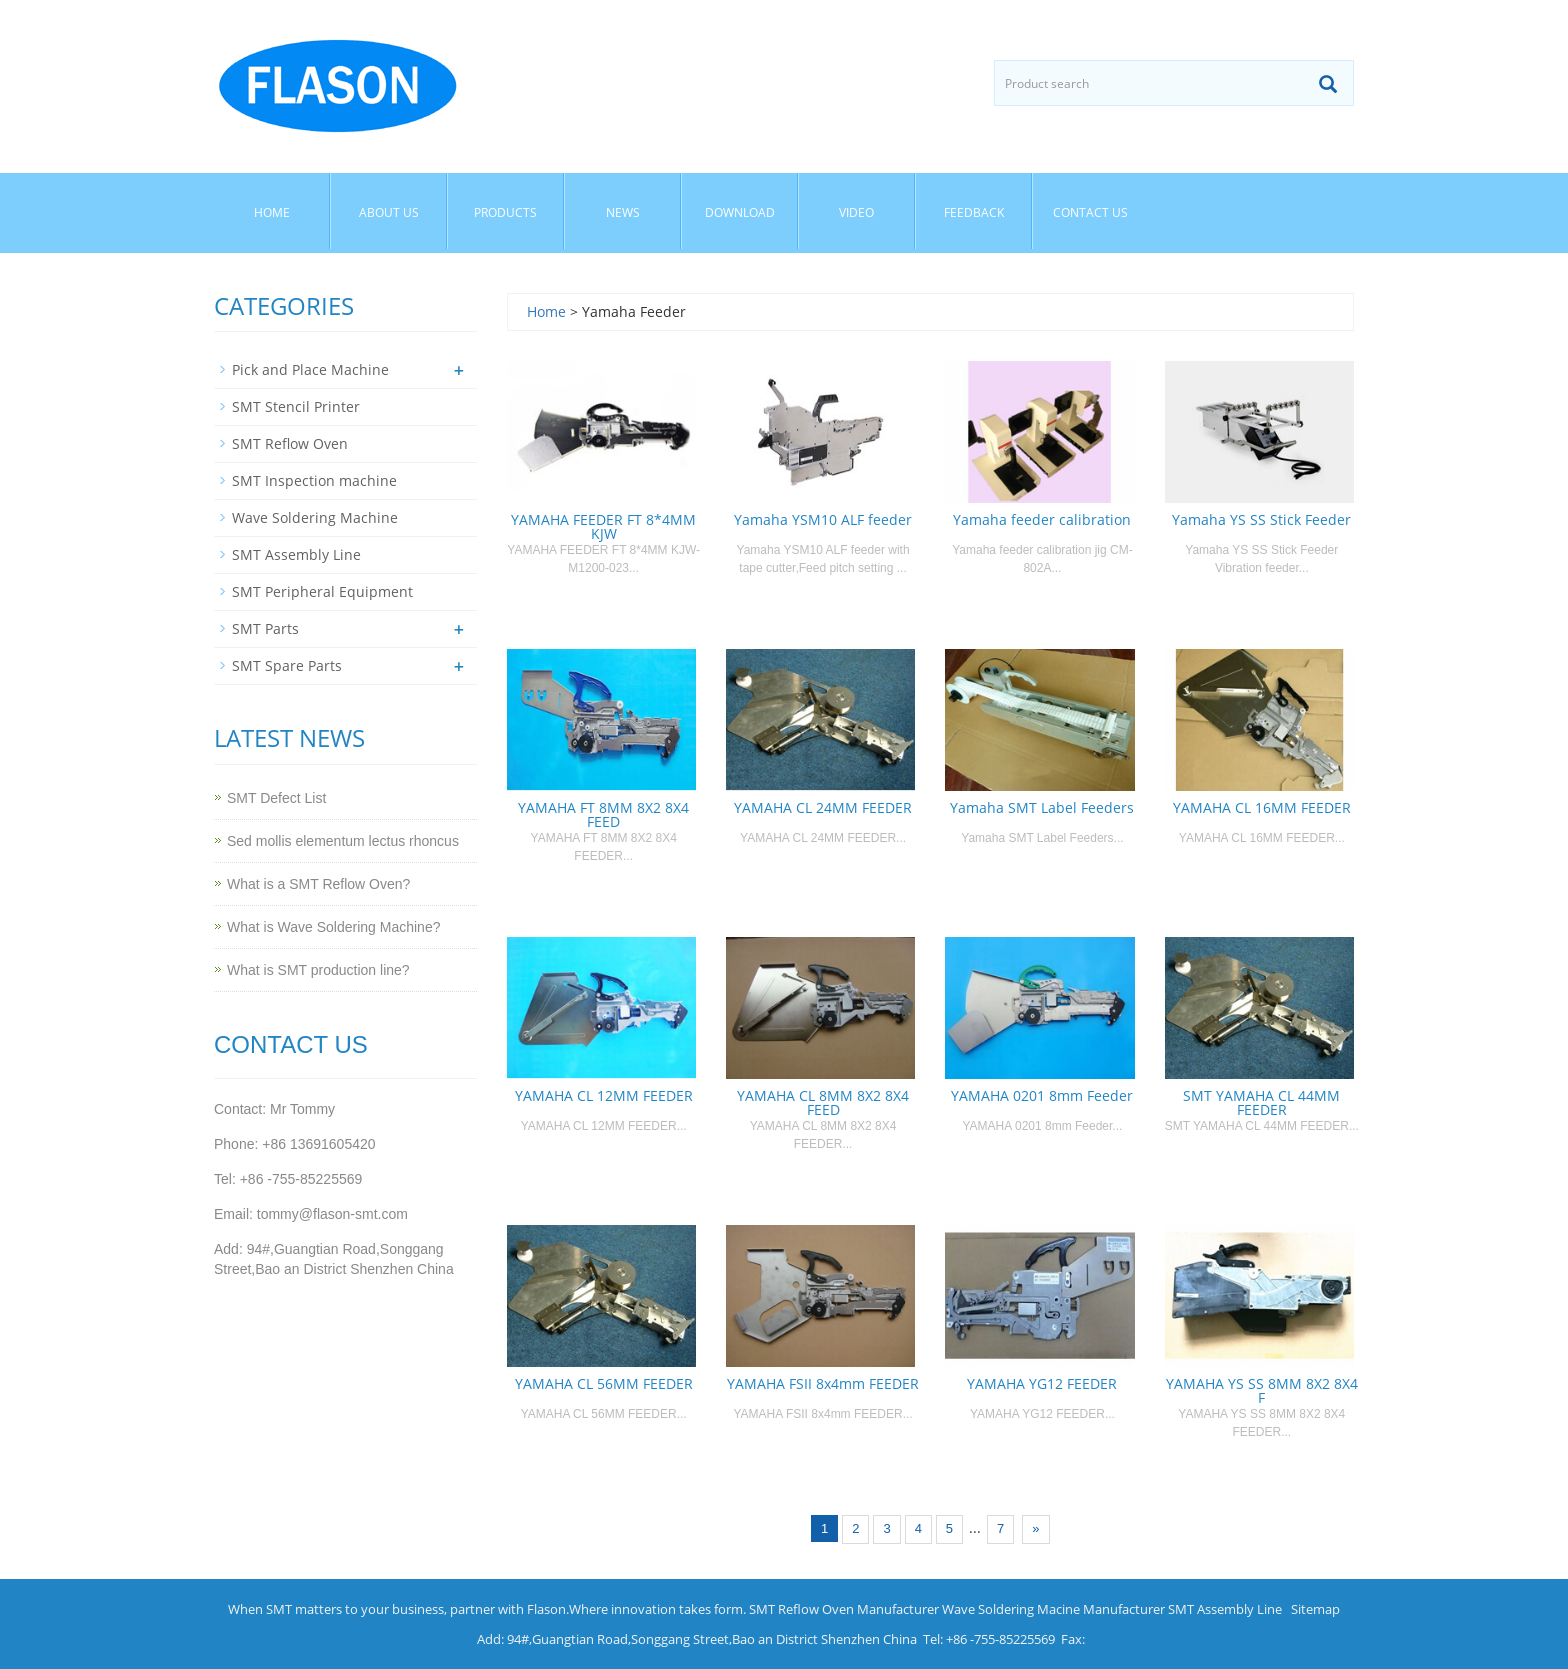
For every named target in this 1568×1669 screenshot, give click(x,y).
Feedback (974, 212)
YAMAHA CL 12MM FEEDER (604, 1095)
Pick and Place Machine (310, 369)
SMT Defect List (276, 798)
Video (856, 212)
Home (272, 212)
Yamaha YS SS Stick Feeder (1261, 519)
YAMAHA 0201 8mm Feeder (1042, 1095)
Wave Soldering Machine (315, 517)
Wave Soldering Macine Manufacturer (1053, 1609)
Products (505, 212)
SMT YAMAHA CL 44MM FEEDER (1261, 1102)
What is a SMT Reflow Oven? (318, 884)
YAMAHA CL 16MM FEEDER (1262, 807)
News (623, 212)
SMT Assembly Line (296, 554)
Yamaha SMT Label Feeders (1042, 807)
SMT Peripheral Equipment (322, 591)
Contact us (1090, 212)
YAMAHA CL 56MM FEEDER (604, 1383)
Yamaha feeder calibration (1042, 519)
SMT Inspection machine (314, 480)
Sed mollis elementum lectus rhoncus (343, 841)
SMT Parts (265, 628)
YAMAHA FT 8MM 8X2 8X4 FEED (603, 814)
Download (740, 212)
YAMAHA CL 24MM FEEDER (823, 807)
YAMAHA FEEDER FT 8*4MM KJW (603, 526)
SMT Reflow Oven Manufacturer (844, 1609)
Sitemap (1315, 1609)
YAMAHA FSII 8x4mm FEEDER (823, 1383)
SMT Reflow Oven (290, 443)
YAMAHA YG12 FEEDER (1042, 1383)
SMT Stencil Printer (296, 406)
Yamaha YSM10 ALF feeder (823, 519)
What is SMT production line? (318, 970)
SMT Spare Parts (287, 665)
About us (389, 212)
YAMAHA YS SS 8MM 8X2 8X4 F (1262, 1390)
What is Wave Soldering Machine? (333, 927)
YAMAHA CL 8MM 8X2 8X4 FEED (823, 1102)
